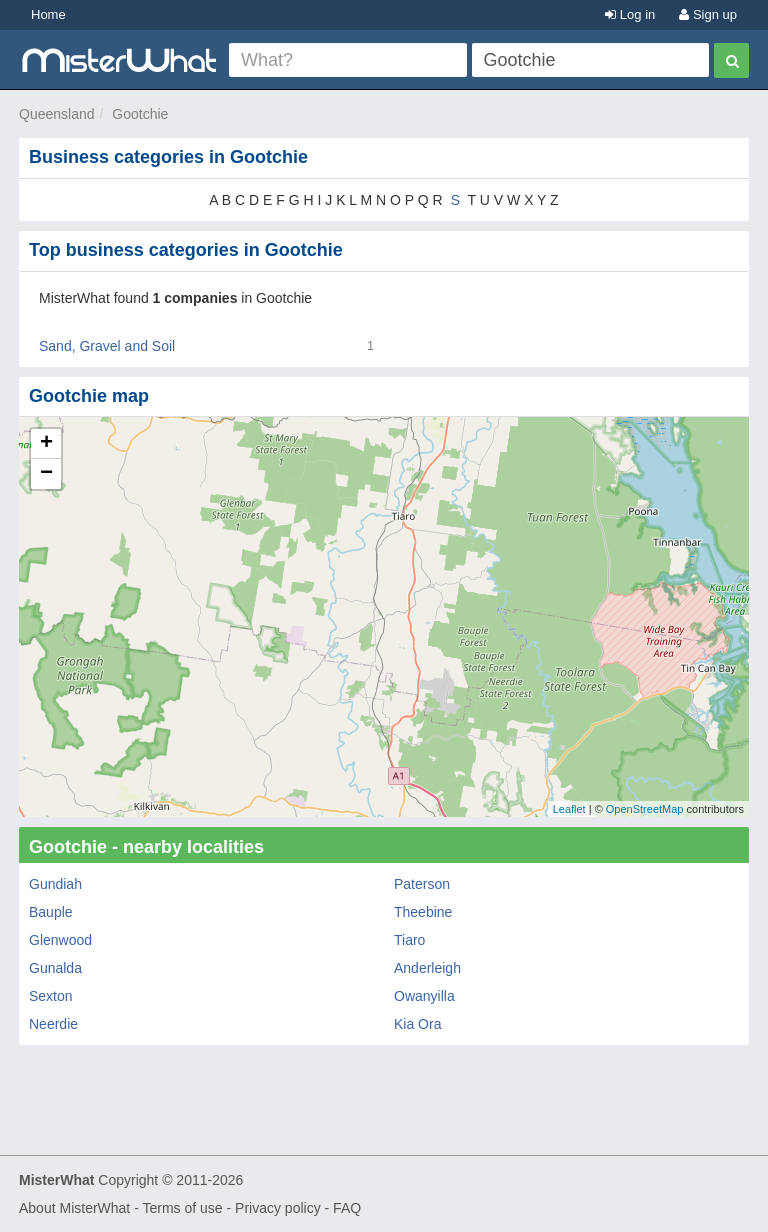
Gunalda (55, 968)
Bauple (51, 912)
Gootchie (140, 114)
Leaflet (569, 809)
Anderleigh (427, 968)
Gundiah (55, 884)
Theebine (423, 912)
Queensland (57, 114)
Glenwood (60, 940)
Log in (630, 14)
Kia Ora (417, 1024)
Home (48, 14)
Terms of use (182, 1208)
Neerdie (53, 1024)
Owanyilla (424, 996)
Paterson (422, 884)
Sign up (708, 14)
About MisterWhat (74, 1208)
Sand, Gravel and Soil (107, 346)
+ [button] (46, 444)
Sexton (51, 996)
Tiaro (409, 940)
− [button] (46, 474)
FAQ (347, 1208)
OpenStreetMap (645, 809)
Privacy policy (278, 1208)
